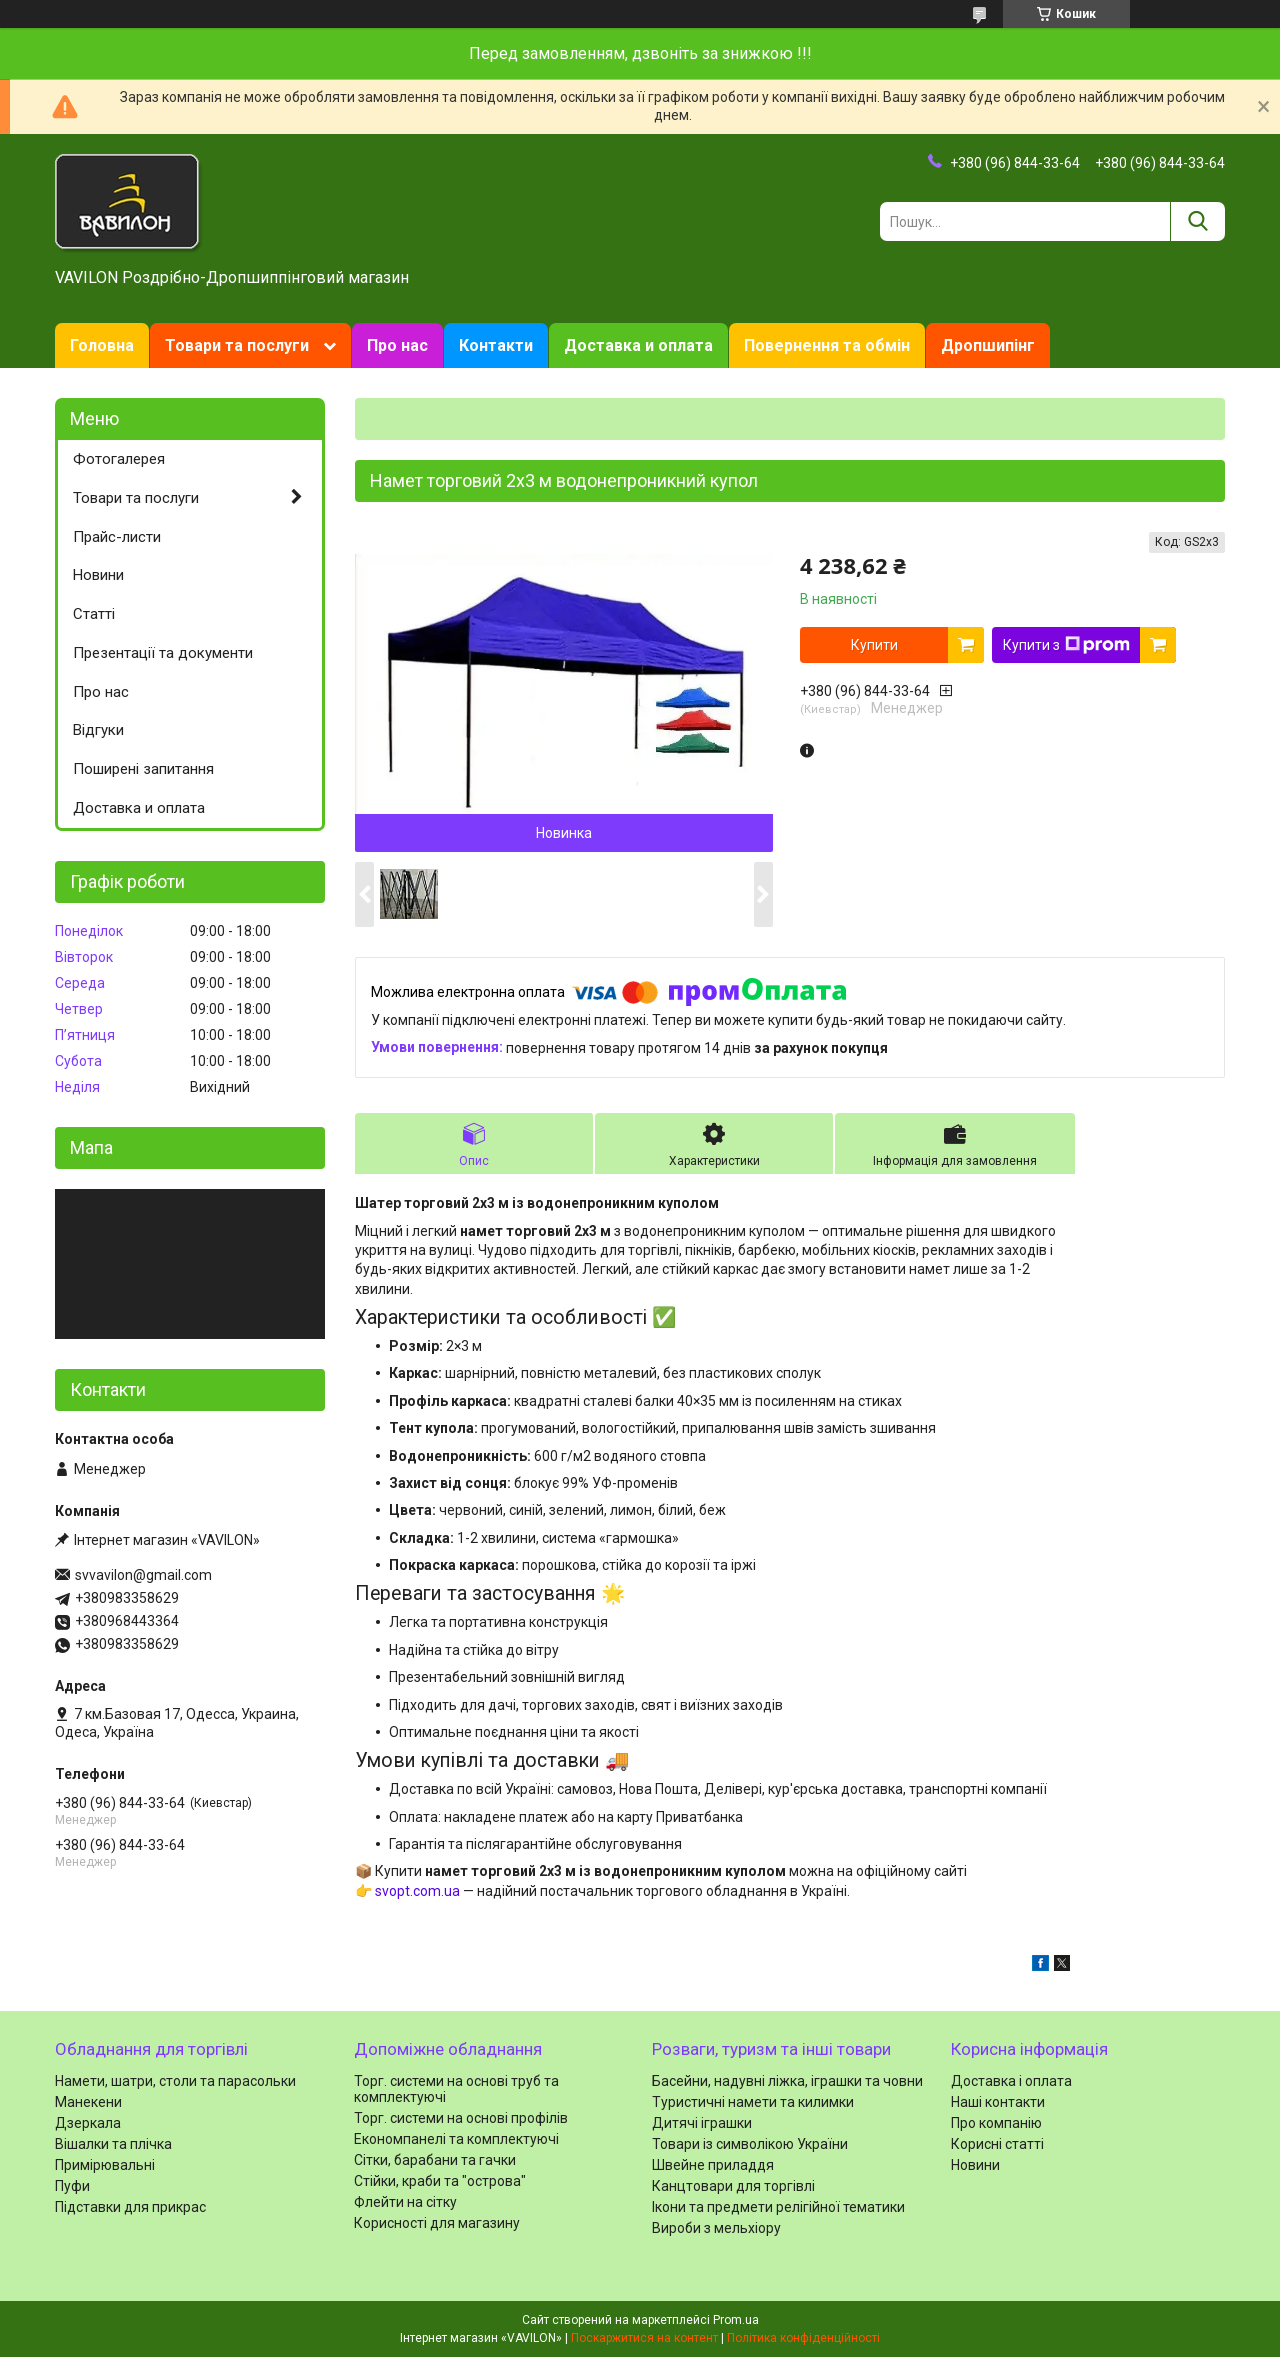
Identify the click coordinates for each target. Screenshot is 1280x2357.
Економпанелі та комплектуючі (456, 2139)
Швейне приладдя (713, 2165)
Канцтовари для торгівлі (733, 2186)
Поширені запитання (143, 769)
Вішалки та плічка (113, 2144)
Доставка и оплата (638, 345)
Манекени (88, 2102)
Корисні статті (997, 2144)
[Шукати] (1197, 221)
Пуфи (72, 2186)
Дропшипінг (988, 345)
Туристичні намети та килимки (753, 2102)
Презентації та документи (163, 653)
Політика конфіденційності (803, 2338)
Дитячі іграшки (702, 2123)
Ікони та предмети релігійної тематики (778, 2207)
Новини (98, 575)
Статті (94, 614)
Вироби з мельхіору (716, 2228)
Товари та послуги (237, 345)
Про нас (397, 345)
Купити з (1066, 645)
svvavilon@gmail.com (143, 1575)
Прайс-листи (117, 537)
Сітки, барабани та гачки (435, 2160)
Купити (874, 645)
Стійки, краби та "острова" (440, 2181)
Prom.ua (736, 2320)
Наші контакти (998, 2102)
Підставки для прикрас (130, 2207)
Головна (102, 345)
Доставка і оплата (1011, 2081)
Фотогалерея (119, 459)
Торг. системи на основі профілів (461, 2118)
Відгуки (98, 730)
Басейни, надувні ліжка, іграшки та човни (787, 2081)
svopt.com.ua (417, 1891)
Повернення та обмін (827, 345)
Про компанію (996, 2123)
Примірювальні (105, 2165)
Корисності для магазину (437, 2223)
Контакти (496, 345)
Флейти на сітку (405, 2202)
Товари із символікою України (750, 2144)
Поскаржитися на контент (644, 2338)
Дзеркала (88, 2123)
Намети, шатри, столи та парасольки (175, 2081)
